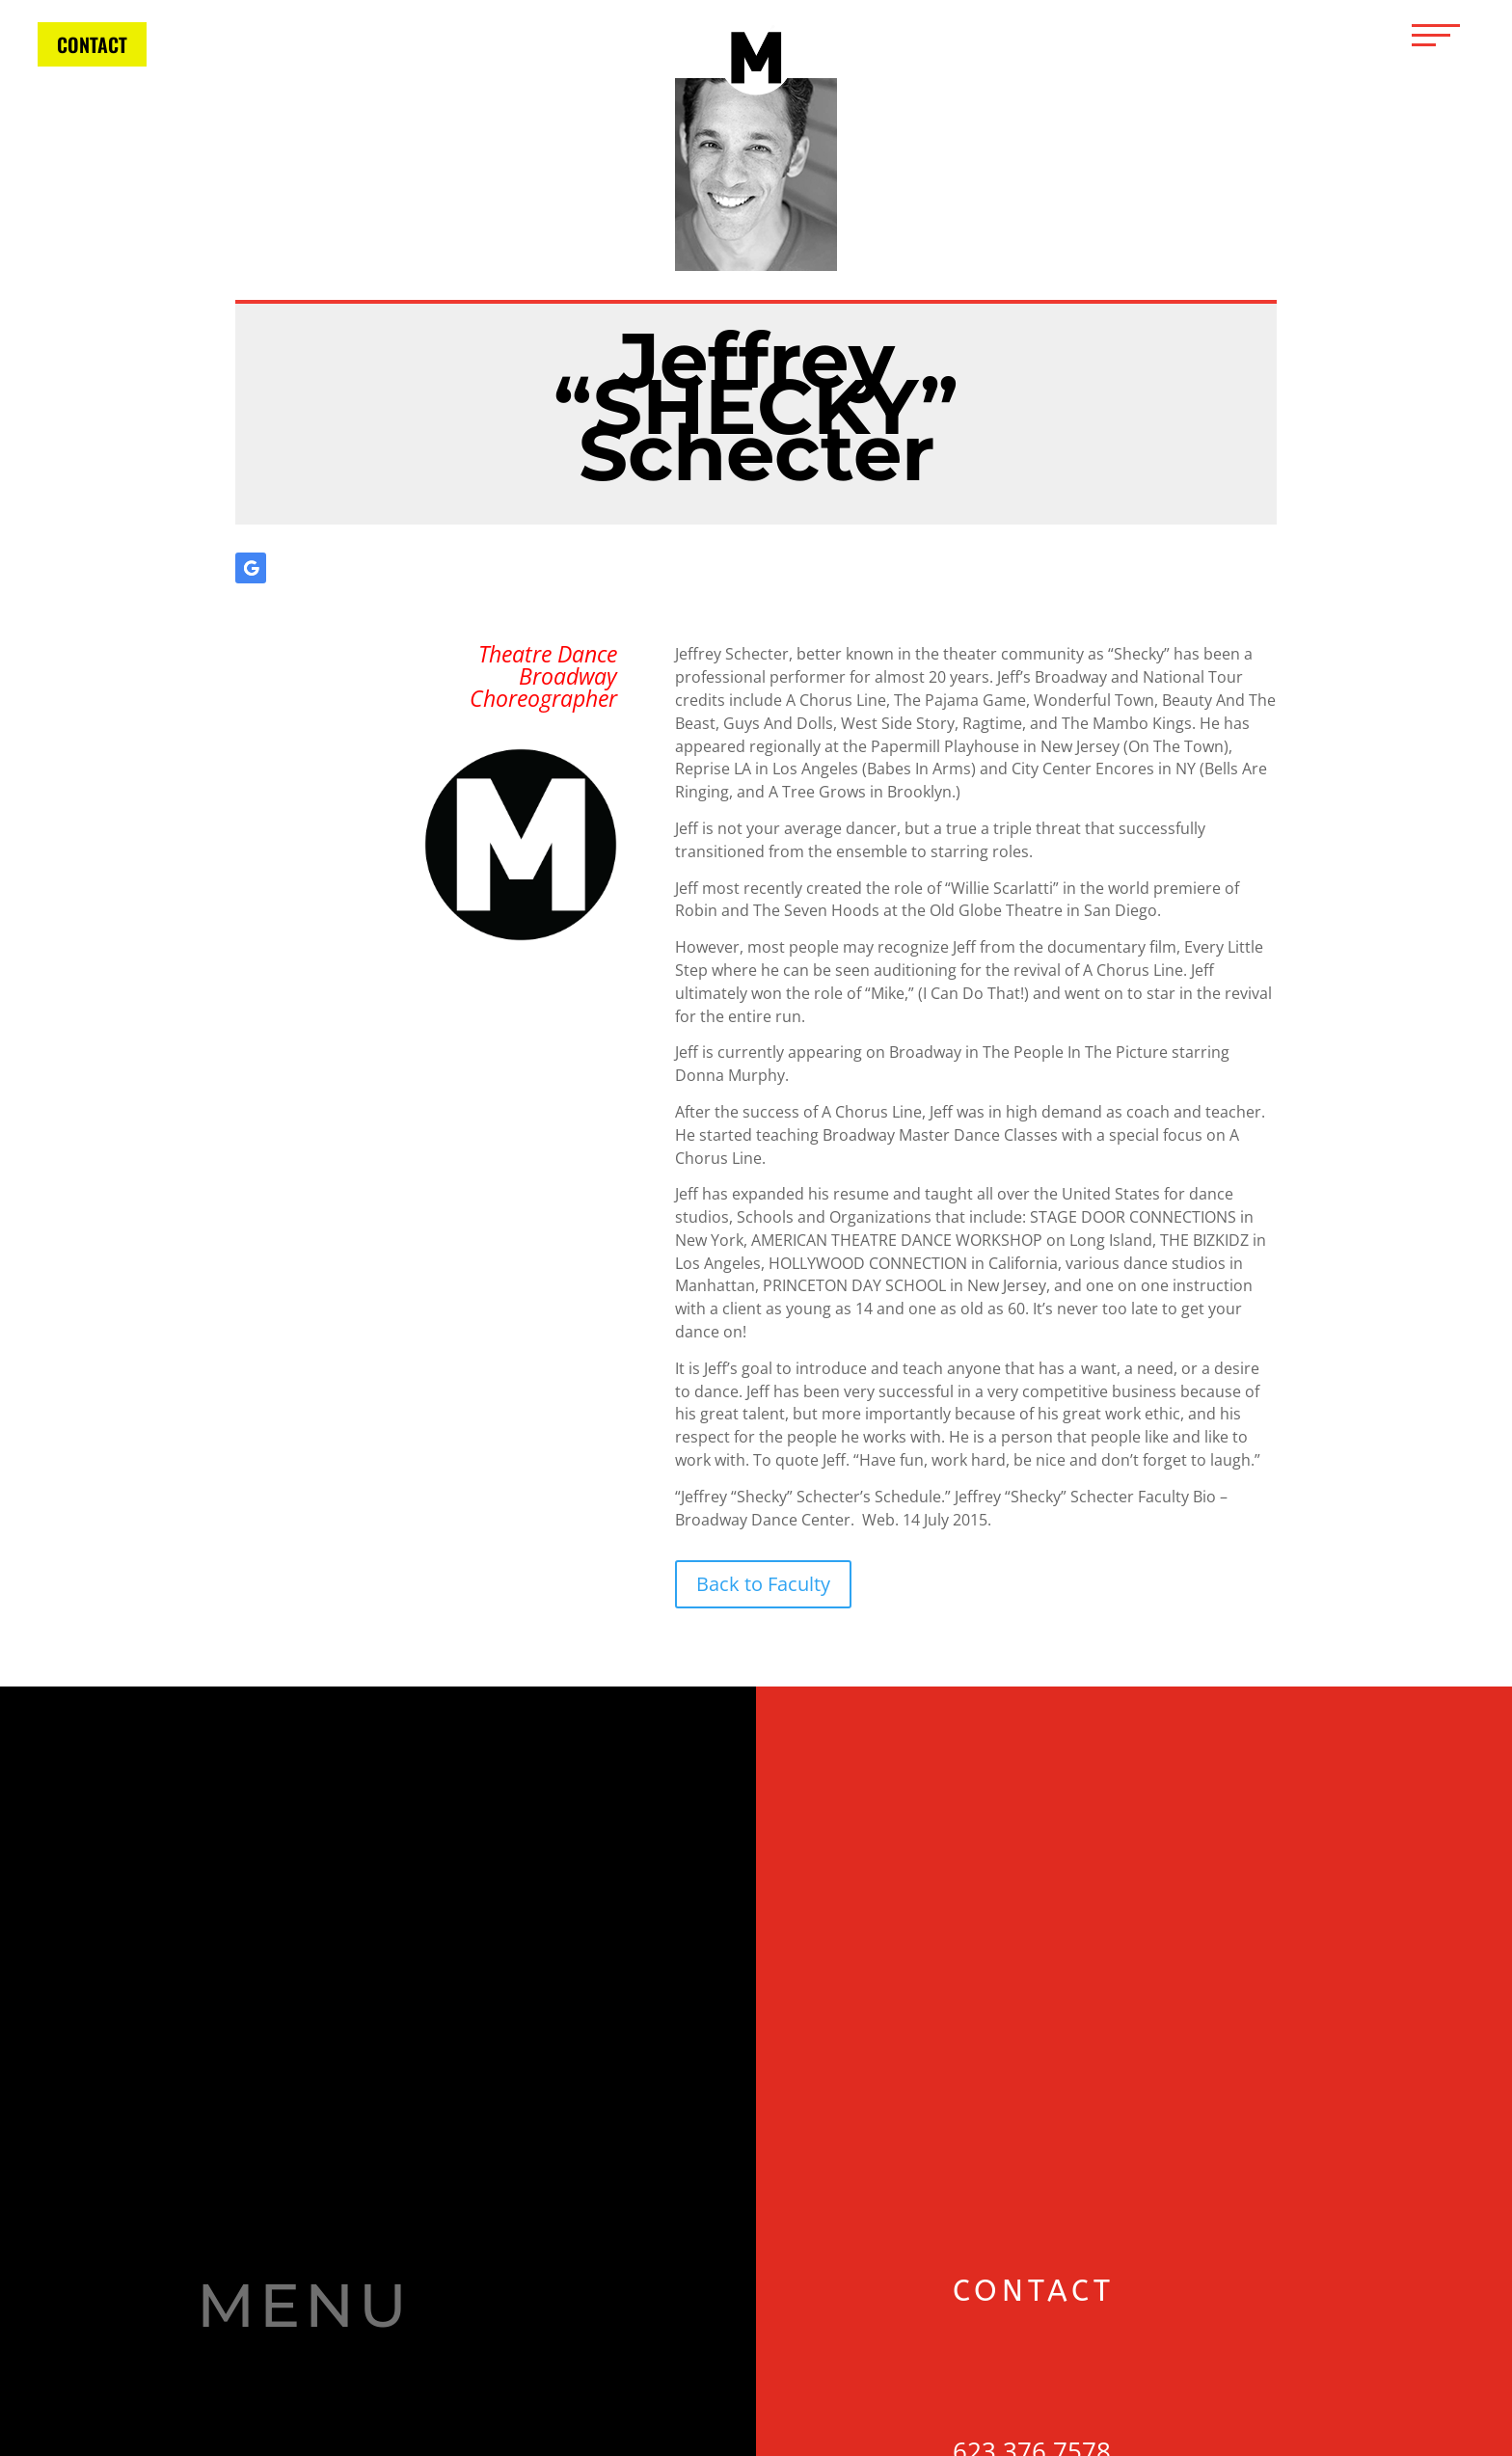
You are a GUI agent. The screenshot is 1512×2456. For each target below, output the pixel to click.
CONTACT (92, 44)
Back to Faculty (763, 1584)
